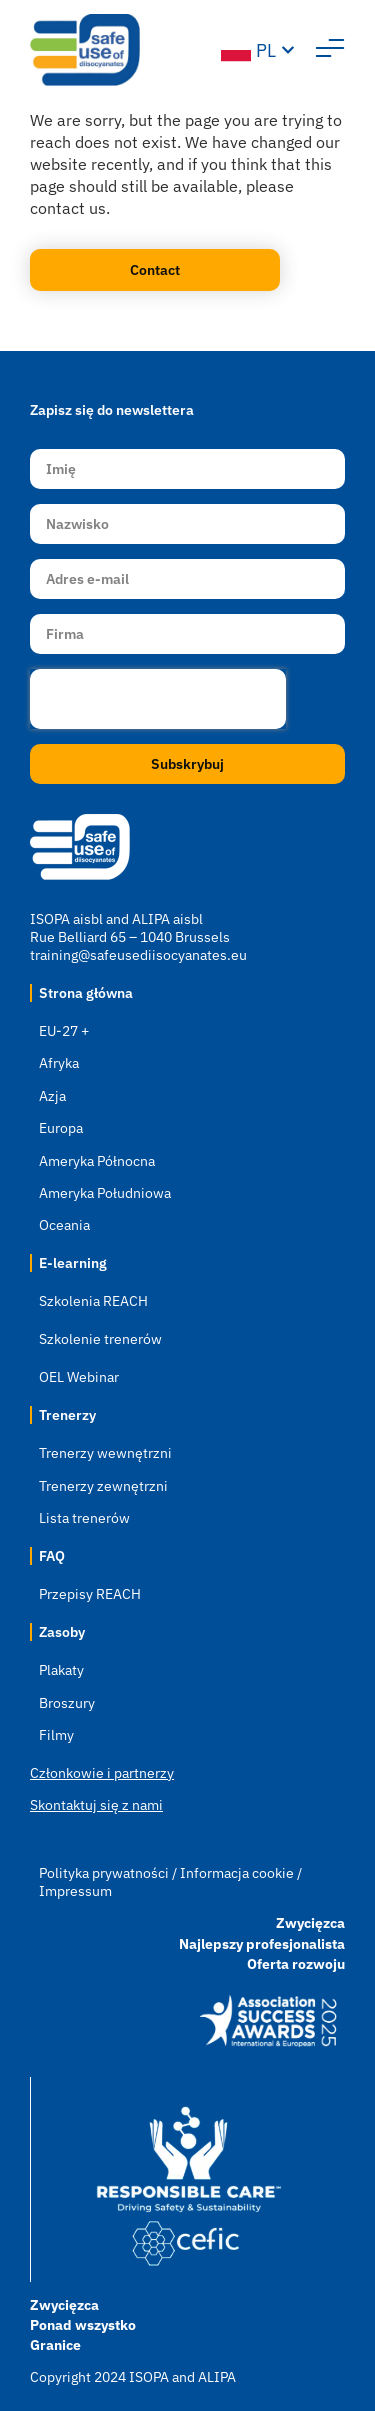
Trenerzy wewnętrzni (105, 1453)
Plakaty (61, 1670)
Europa (61, 1128)
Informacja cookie (237, 1873)
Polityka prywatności (105, 1873)
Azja (52, 1096)
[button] (330, 50)
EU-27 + (64, 1031)
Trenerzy (67, 1415)
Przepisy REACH (90, 1594)
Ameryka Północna (97, 1161)
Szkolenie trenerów (100, 1339)
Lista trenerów (84, 1518)
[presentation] (158, 699)
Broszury (67, 1703)
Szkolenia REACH (93, 1301)
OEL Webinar (79, 1377)
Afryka (59, 1063)
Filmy (56, 1735)
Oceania (64, 1225)
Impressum (75, 1891)
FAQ (52, 1556)
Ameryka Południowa (105, 1193)
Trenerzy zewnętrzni (103, 1486)
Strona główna (86, 993)
